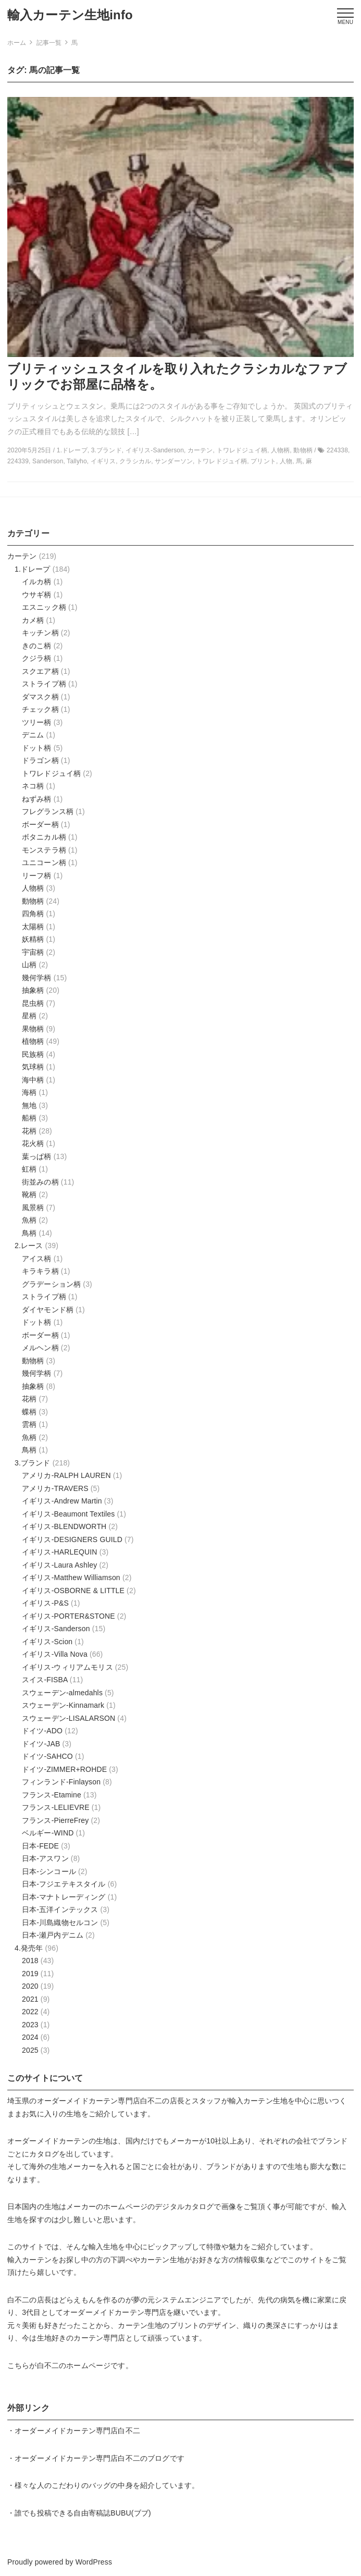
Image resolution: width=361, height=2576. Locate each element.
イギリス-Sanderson (56, 1628)
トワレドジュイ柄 (51, 773)
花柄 (29, 1131)
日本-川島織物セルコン (60, 1922)
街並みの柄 (40, 1182)
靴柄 (29, 1194)
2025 (30, 2050)
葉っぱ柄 (37, 1156)
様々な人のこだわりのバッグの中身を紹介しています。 (107, 2485)
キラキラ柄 (40, 1271)
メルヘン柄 (40, 1348)
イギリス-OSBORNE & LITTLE (73, 1590)
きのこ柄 (37, 646)
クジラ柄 (37, 658)
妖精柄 (33, 939)
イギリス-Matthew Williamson (71, 1577)
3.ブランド (33, 1463)
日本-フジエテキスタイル (64, 1884)
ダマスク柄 (40, 697)
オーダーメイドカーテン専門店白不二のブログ (92, 2458)
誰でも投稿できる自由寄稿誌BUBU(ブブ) (83, 2513)
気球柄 (33, 1067)
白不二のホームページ (74, 2365)
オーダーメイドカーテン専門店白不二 (100, 2101)
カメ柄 (33, 620)
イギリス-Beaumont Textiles (68, 1514)
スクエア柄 (40, 671)
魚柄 (29, 1220)
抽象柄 (33, 990)
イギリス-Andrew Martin (62, 1501)
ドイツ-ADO (42, 1731)
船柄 (29, 1118)
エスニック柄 (44, 607)
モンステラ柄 (44, 850)
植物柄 (33, 1041)
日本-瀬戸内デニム (52, 1935)
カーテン (22, 556)
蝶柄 (29, 1412)
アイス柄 (37, 1258)
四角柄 (33, 913)
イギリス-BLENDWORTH (64, 1526)
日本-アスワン (45, 1858)
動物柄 (33, 901)
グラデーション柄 (51, 1284)
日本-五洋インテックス (60, 1909)
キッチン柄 (40, 632)
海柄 (29, 1092)
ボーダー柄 (40, 824)
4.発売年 (29, 1948)
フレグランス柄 (47, 811)
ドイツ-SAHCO (47, 1756)
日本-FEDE (40, 1846)
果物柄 (33, 1029)
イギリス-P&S (45, 1603)
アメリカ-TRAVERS (55, 1488)
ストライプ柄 (44, 684)
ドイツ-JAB (41, 1744)
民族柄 (33, 1054)
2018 (30, 1960)
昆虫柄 (33, 1003)
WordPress (94, 2562)
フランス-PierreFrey (55, 1820)
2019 (30, 1973)
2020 (30, 1986)
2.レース (29, 1245)
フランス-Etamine (51, 1795)
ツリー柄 (37, 722)
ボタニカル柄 (44, 837)
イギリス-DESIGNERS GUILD (72, 1539)
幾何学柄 (37, 977)
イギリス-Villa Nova (55, 1654)
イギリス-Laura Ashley (59, 1565)
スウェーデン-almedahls (62, 1692)
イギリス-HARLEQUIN (59, 1552)
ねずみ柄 (37, 799)
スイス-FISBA (45, 1679)
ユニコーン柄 (44, 862)
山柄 (29, 964)
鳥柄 (29, 1233)
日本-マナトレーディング (64, 1897)
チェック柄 (40, 709)
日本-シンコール (49, 1871)
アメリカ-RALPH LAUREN (66, 1475)
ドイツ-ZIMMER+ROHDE (64, 1769)
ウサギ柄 (37, 594)
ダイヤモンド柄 (47, 1309)
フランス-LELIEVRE (56, 1807)
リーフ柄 (37, 875)
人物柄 (33, 888)
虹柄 (29, 1169)
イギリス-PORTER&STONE (68, 1616)
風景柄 (33, 1207)
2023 (30, 2024)
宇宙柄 (33, 952)
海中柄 (33, 1080)
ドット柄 (37, 748)
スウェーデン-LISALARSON (68, 1718)
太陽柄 (33, 926)
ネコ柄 (33, 786)
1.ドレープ (33, 569)
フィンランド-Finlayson (61, 1782)
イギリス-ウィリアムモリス (67, 1667)
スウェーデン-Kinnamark (63, 1705)
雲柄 (29, 1424)
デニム (33, 735)
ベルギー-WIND (47, 1833)
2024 (30, 2037)
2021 (30, 1999)
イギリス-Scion (47, 1641)
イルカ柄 (37, 581)
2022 (30, 2011)
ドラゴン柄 (40, 760)
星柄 (29, 1016)
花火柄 (33, 1143)
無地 (29, 1105)
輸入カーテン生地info (70, 15)
